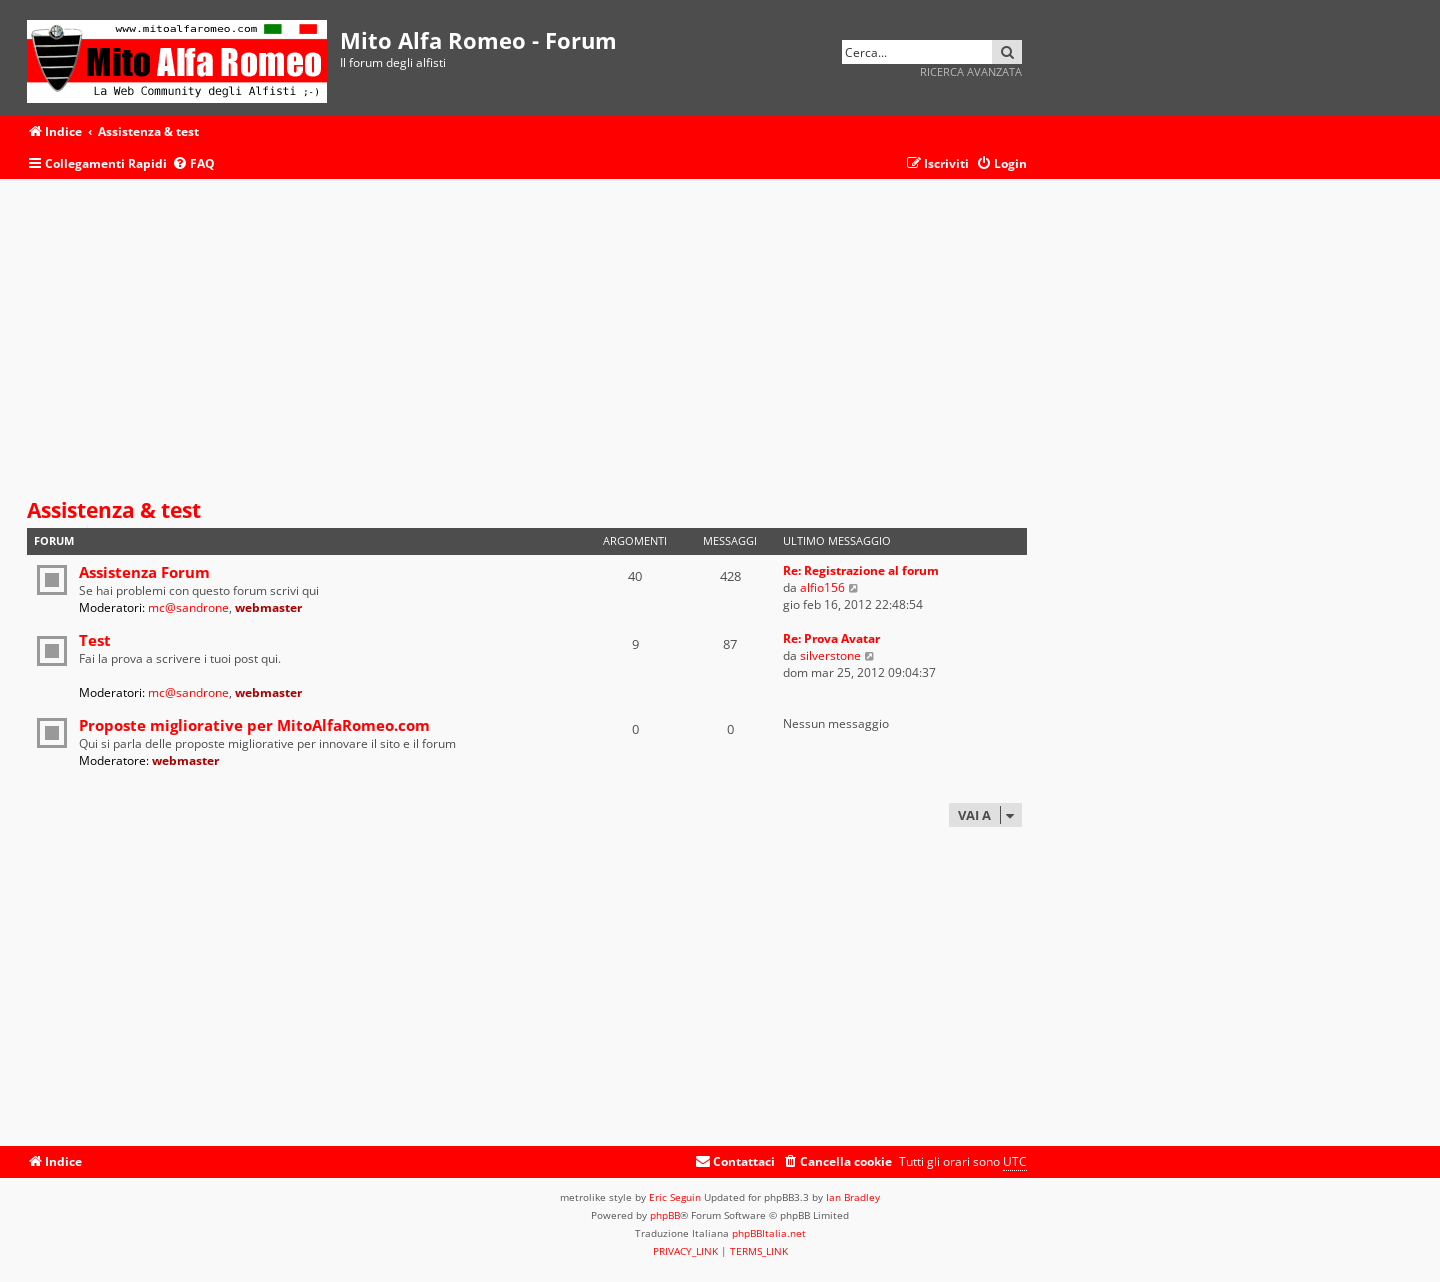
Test (95, 640)
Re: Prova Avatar (831, 638)
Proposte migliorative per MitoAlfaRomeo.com (254, 725)
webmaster (268, 607)
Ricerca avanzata (971, 71)
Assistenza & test (114, 510)
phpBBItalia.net (769, 1233)
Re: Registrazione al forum (861, 570)
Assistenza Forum (144, 572)
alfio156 (822, 587)
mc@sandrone (188, 607)
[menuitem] (193, 164)
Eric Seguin (675, 1197)
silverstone (830, 655)
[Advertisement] (527, 339)
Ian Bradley (853, 1197)
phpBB (665, 1215)
